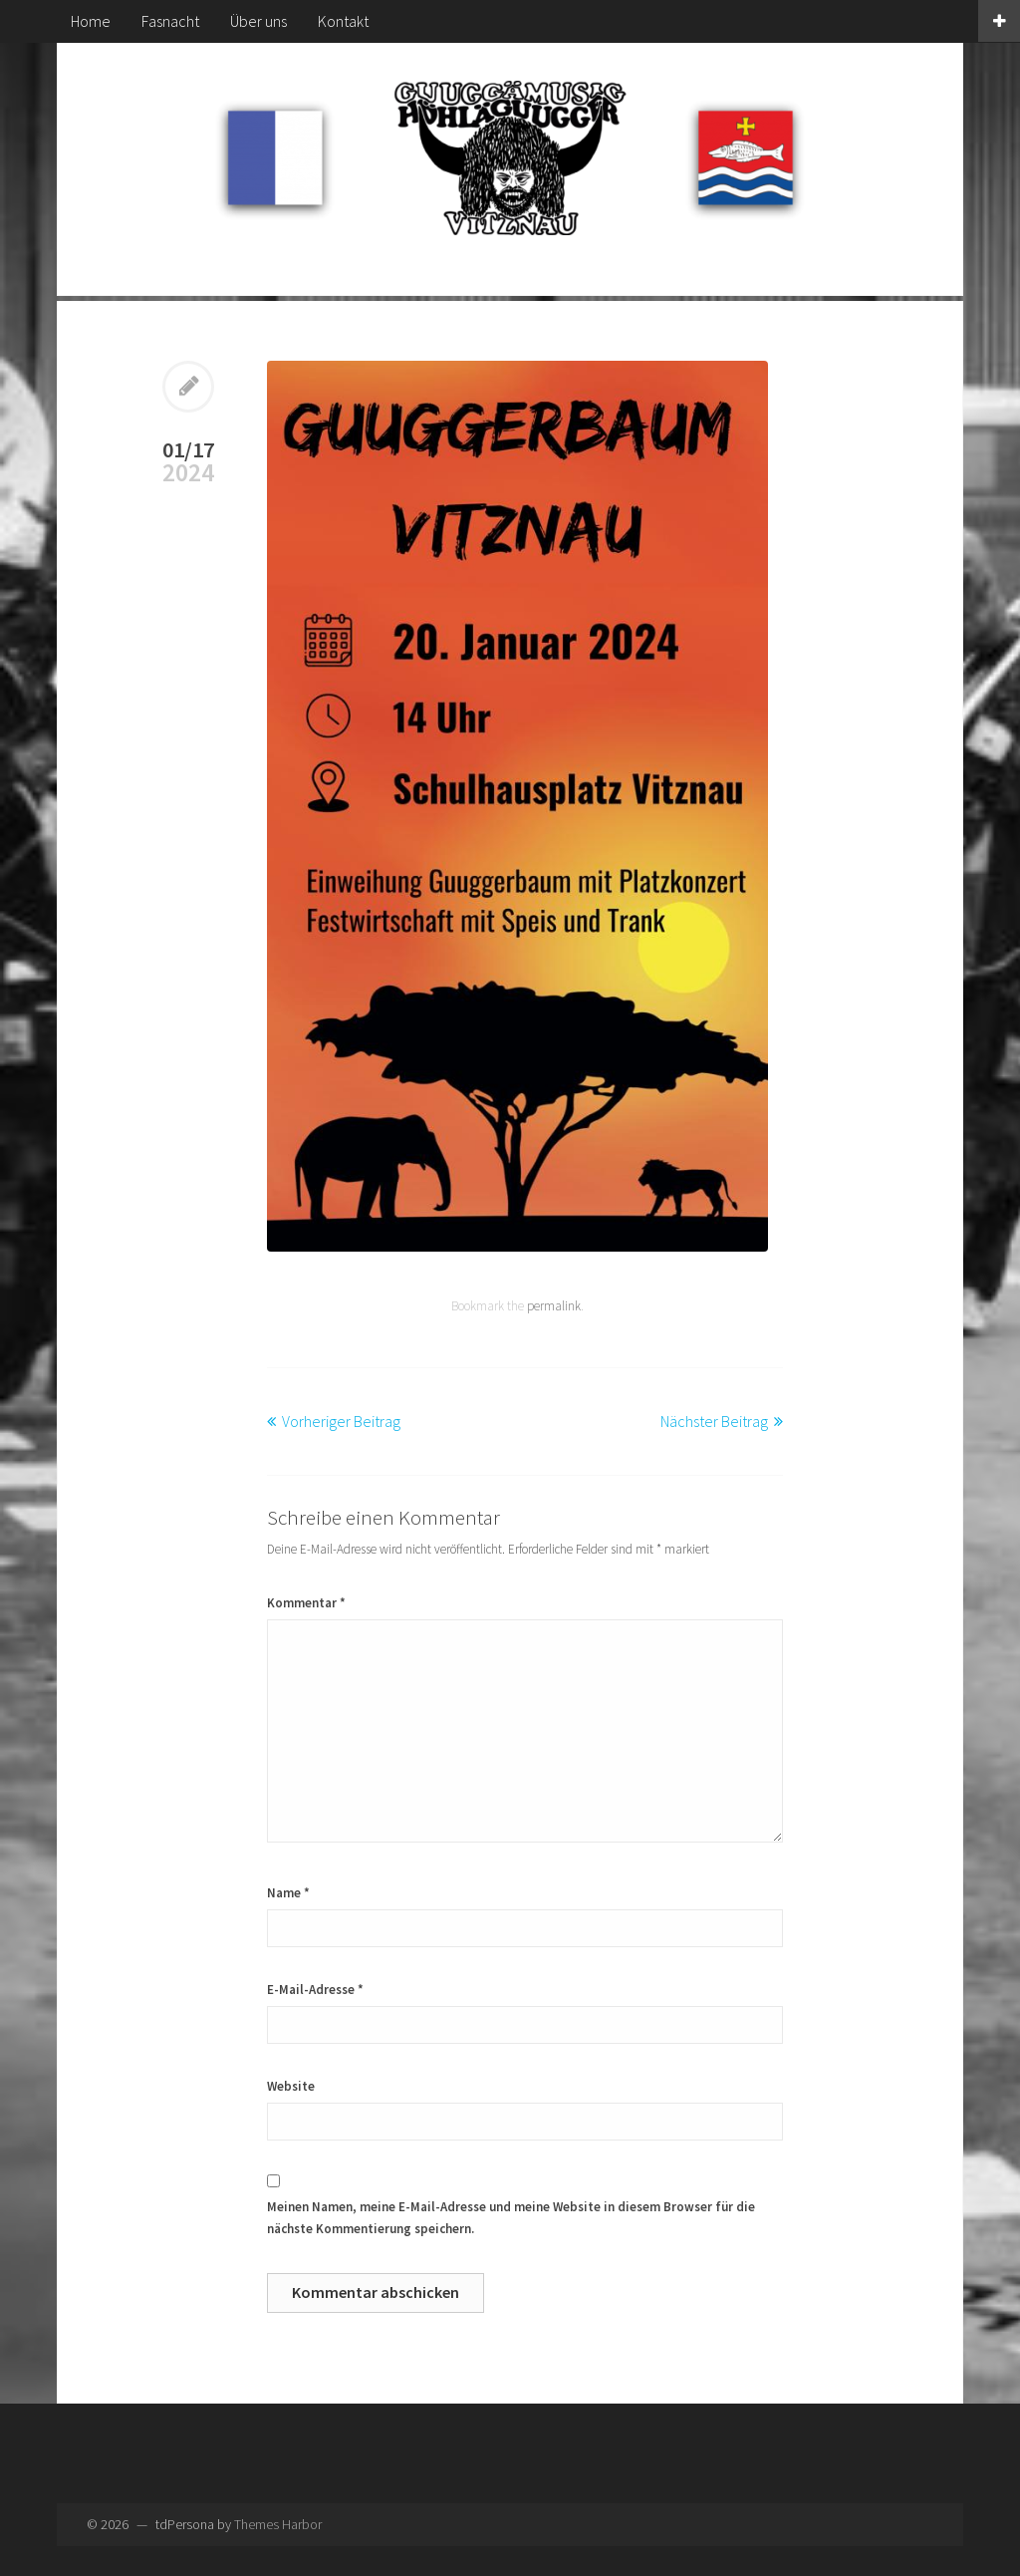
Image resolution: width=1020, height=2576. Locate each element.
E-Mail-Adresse (315, 1989)
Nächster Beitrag (714, 1421)
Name (288, 1892)
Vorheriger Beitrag (341, 1421)
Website (291, 2086)
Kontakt (343, 21)
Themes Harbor (278, 2524)
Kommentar (306, 1602)
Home (91, 21)
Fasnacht (170, 21)
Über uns (258, 21)
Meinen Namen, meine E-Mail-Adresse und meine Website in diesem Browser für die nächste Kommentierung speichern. (511, 2217)
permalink (554, 1305)
